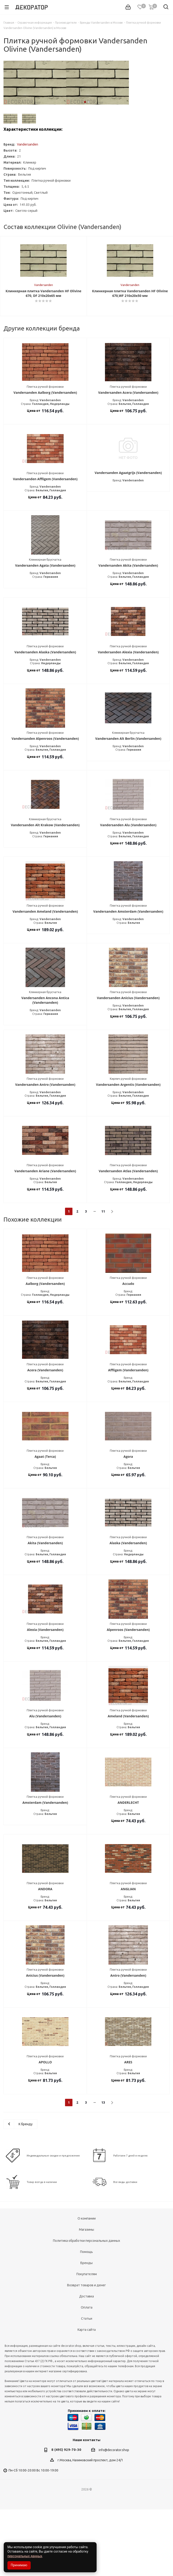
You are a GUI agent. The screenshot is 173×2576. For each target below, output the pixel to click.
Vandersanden (27, 216)
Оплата (86, 2379)
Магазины (86, 2301)
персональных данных (24, 2556)
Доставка (86, 2368)
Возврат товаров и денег (86, 2356)
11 (103, 1283)
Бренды (86, 2334)
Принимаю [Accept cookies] (19, 2565)
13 (103, 2174)
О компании (87, 2290)
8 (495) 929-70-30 (66, 2521)
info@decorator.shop (114, 2521)
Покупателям (86, 2345)
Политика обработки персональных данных (86, 2312)
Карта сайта (87, 2401)
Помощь (86, 2323)
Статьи (86, 2390)
